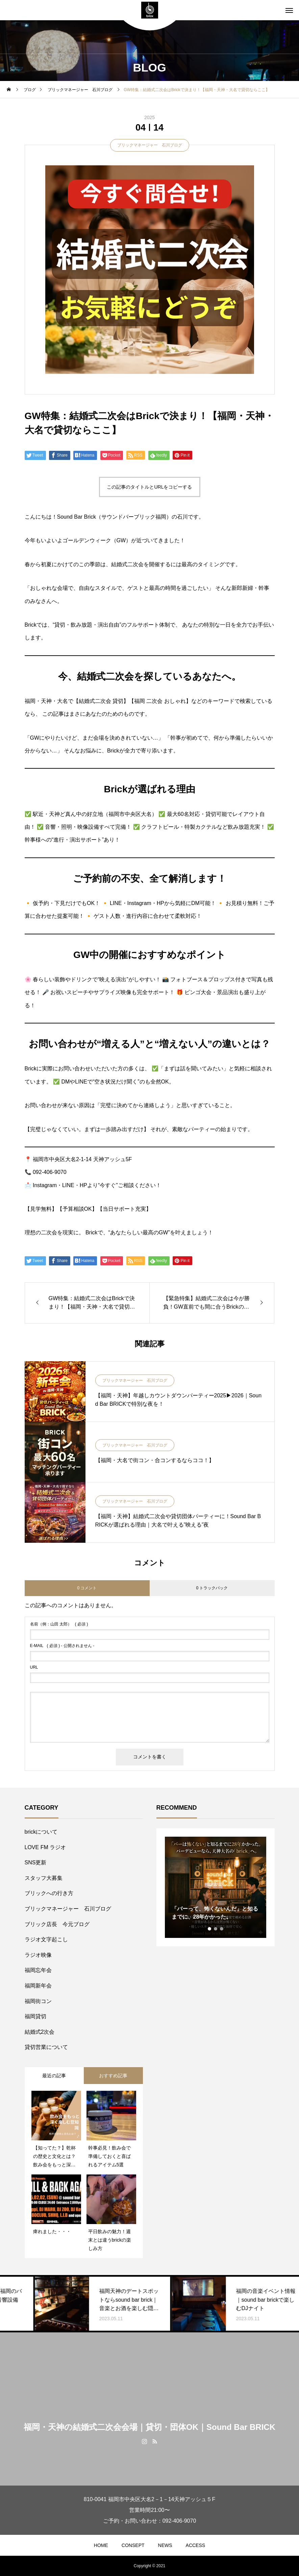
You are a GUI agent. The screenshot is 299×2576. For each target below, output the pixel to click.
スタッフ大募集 (44, 1878)
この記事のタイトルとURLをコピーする (149, 487)
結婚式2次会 (40, 2032)
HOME (101, 2545)
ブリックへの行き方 (49, 1893)
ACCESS (195, 2545)
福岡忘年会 (38, 1970)
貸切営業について (46, 2047)
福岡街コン (38, 2001)
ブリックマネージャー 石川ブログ (149, 145)
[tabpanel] (215, 1887)
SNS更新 (36, 1862)
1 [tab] (210, 1928)
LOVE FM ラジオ (45, 1847)
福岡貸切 (35, 2016)
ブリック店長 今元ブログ (57, 1924)
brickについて (41, 1832)
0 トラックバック (212, 1588)
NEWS (165, 2545)
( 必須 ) (59, 1624)
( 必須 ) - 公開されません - (62, 1646)
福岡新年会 (38, 1986)
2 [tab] (216, 1928)
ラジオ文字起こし (46, 1939)
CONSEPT (133, 2545)
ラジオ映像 (38, 1955)
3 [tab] (222, 1928)
